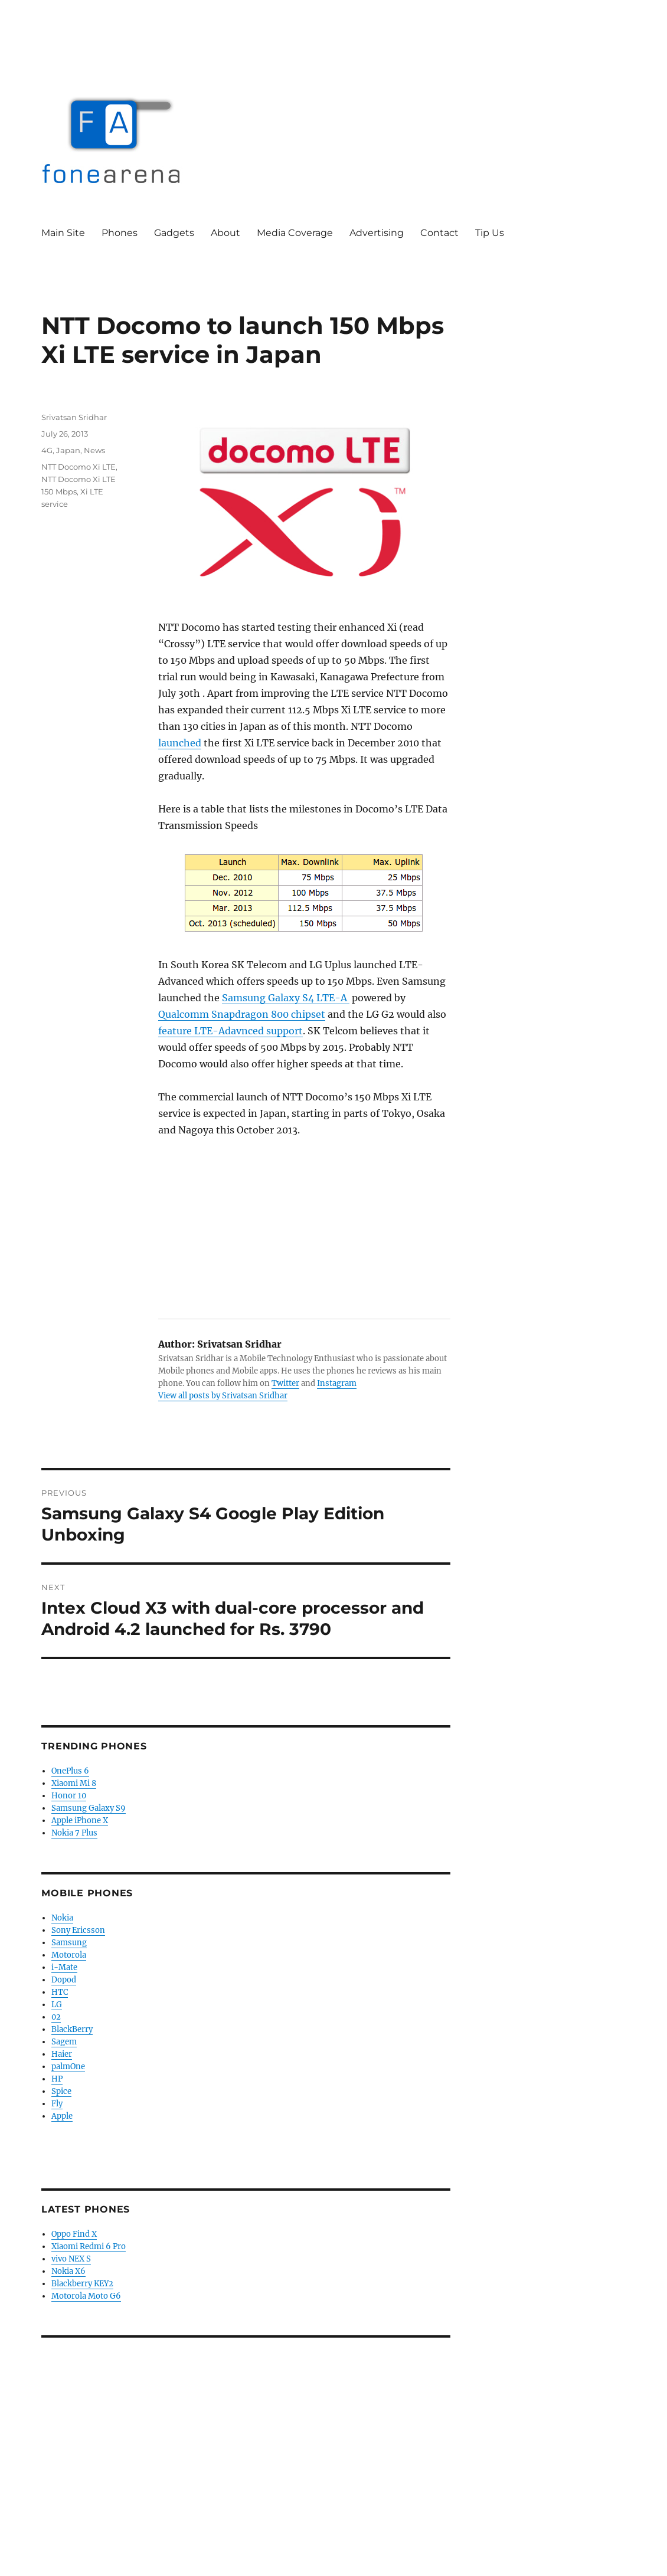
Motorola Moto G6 (86, 2296)
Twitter (285, 1383)
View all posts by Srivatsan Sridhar (222, 1396)
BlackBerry (72, 2029)
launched (179, 743)
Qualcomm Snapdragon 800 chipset (241, 1014)
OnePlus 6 (70, 1771)
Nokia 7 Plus (74, 1833)
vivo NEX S (71, 2259)
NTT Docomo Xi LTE (78, 466)
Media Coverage (295, 232)
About (225, 232)
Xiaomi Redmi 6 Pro (88, 2246)
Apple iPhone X (79, 1820)
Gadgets (174, 232)
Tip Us (489, 232)
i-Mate (64, 1967)
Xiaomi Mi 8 (73, 1783)
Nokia (62, 1918)
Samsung (69, 1943)
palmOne (68, 2067)
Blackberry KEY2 (82, 2284)
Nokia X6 (68, 2271)
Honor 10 (68, 1796)
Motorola (68, 1955)
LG (56, 2005)
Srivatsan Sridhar (74, 417)
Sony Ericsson (78, 1930)
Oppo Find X (74, 2234)
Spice (61, 2091)
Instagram (337, 1383)
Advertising (376, 232)
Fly (57, 2104)
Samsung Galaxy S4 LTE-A (285, 998)
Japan (68, 450)
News (94, 450)
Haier (61, 2054)
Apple (62, 2116)
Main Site (63, 232)
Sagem (64, 2042)
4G (47, 450)
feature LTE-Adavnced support (230, 1031)
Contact (439, 232)
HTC (59, 1992)
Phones (120, 232)
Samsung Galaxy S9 (88, 1808)
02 (56, 2017)
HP (57, 2079)
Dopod (63, 1980)
